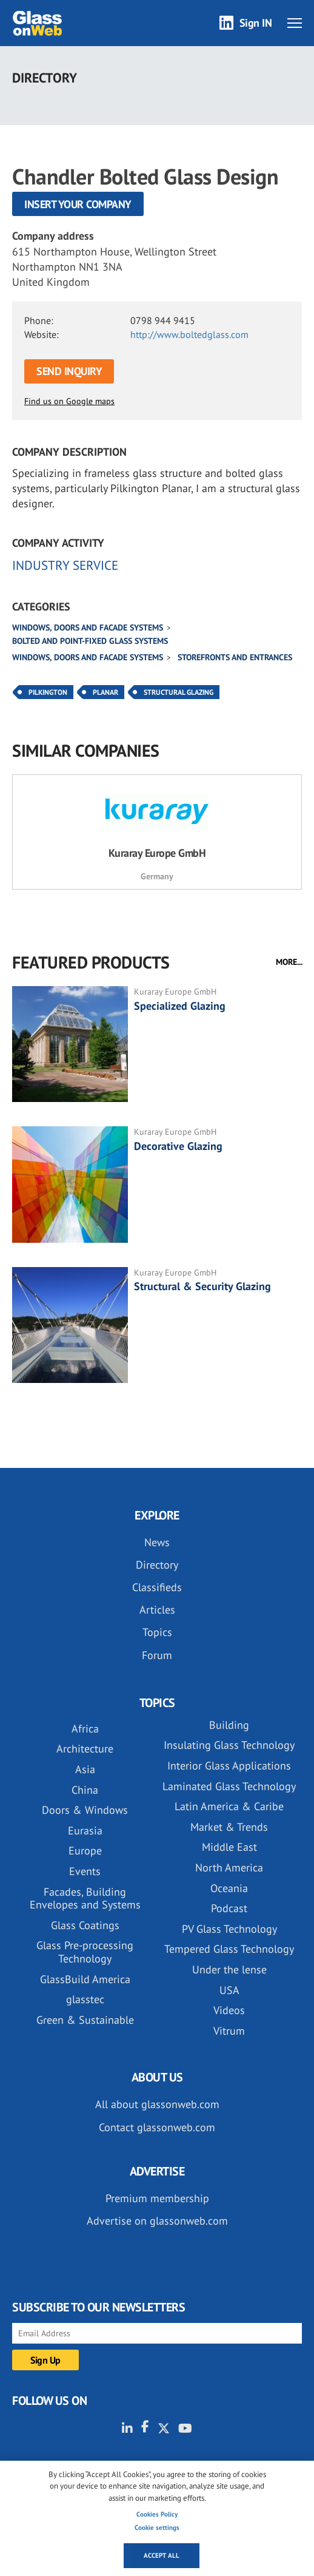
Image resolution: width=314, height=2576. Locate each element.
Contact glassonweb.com (157, 2127)
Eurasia (85, 1830)
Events (85, 1871)
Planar (105, 692)
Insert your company (78, 204)
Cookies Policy (157, 2514)
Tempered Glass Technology (229, 1949)
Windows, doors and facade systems (87, 627)
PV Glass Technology (229, 1929)
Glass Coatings (85, 1925)
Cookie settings (157, 2527)
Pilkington (47, 692)
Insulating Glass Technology (229, 1745)
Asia (85, 1769)
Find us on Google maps (69, 401)
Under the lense (229, 1969)
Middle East (229, 1847)
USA (229, 1990)
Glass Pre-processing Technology (84, 1952)
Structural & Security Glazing (202, 1286)
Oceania (229, 1888)
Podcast (229, 1908)
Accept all (161, 2555)
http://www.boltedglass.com (189, 334)
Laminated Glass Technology (229, 1786)
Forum (157, 1655)
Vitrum (229, 2031)
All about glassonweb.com (157, 2104)
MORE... (289, 961)
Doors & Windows (85, 1810)
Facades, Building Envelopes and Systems (85, 1898)
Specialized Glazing (179, 1006)
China (85, 1790)
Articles (157, 1610)
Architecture (84, 1749)
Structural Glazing (178, 692)
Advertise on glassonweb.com (157, 2221)
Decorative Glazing (178, 1146)
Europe (85, 1851)
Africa (85, 1729)
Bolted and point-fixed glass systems (90, 640)
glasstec (85, 1999)
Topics (157, 1632)
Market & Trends (229, 1827)
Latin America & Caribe (229, 1806)
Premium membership (157, 2198)
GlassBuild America (85, 1979)
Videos (229, 2010)
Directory (157, 1565)
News (157, 1542)
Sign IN (255, 23)
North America (229, 1868)
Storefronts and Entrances (235, 657)
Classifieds (157, 1587)
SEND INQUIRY (69, 371)
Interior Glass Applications (229, 1766)
